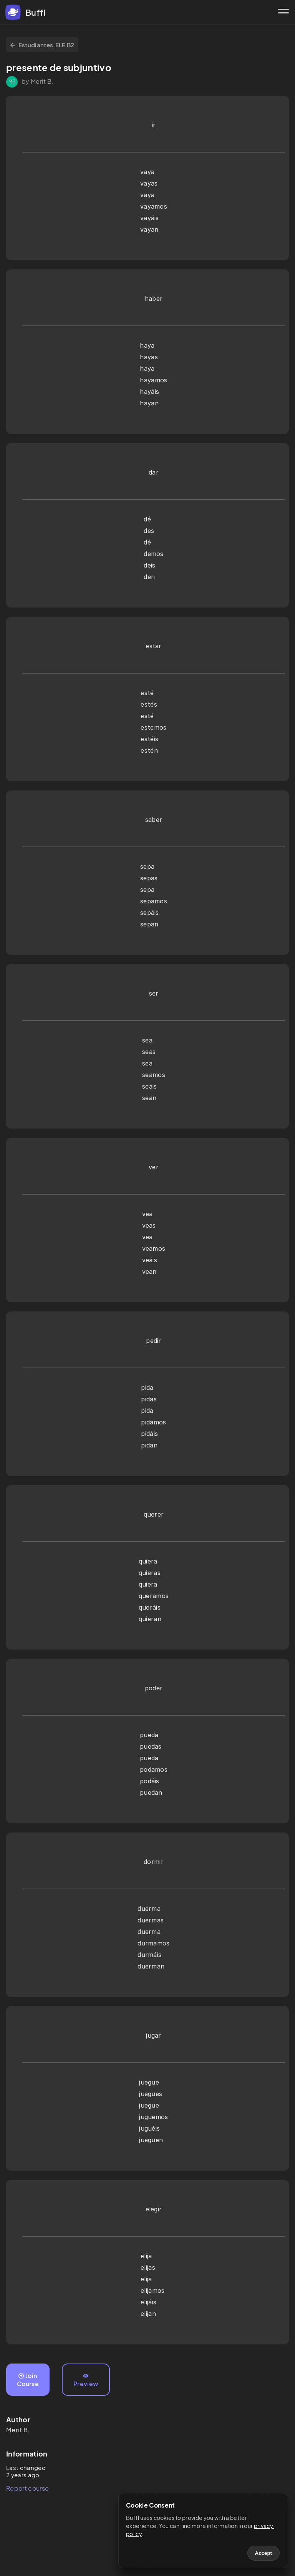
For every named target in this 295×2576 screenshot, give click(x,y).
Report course (27, 2488)
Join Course (28, 2380)
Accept (263, 2553)
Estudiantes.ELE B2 (42, 44)
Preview (85, 2380)
